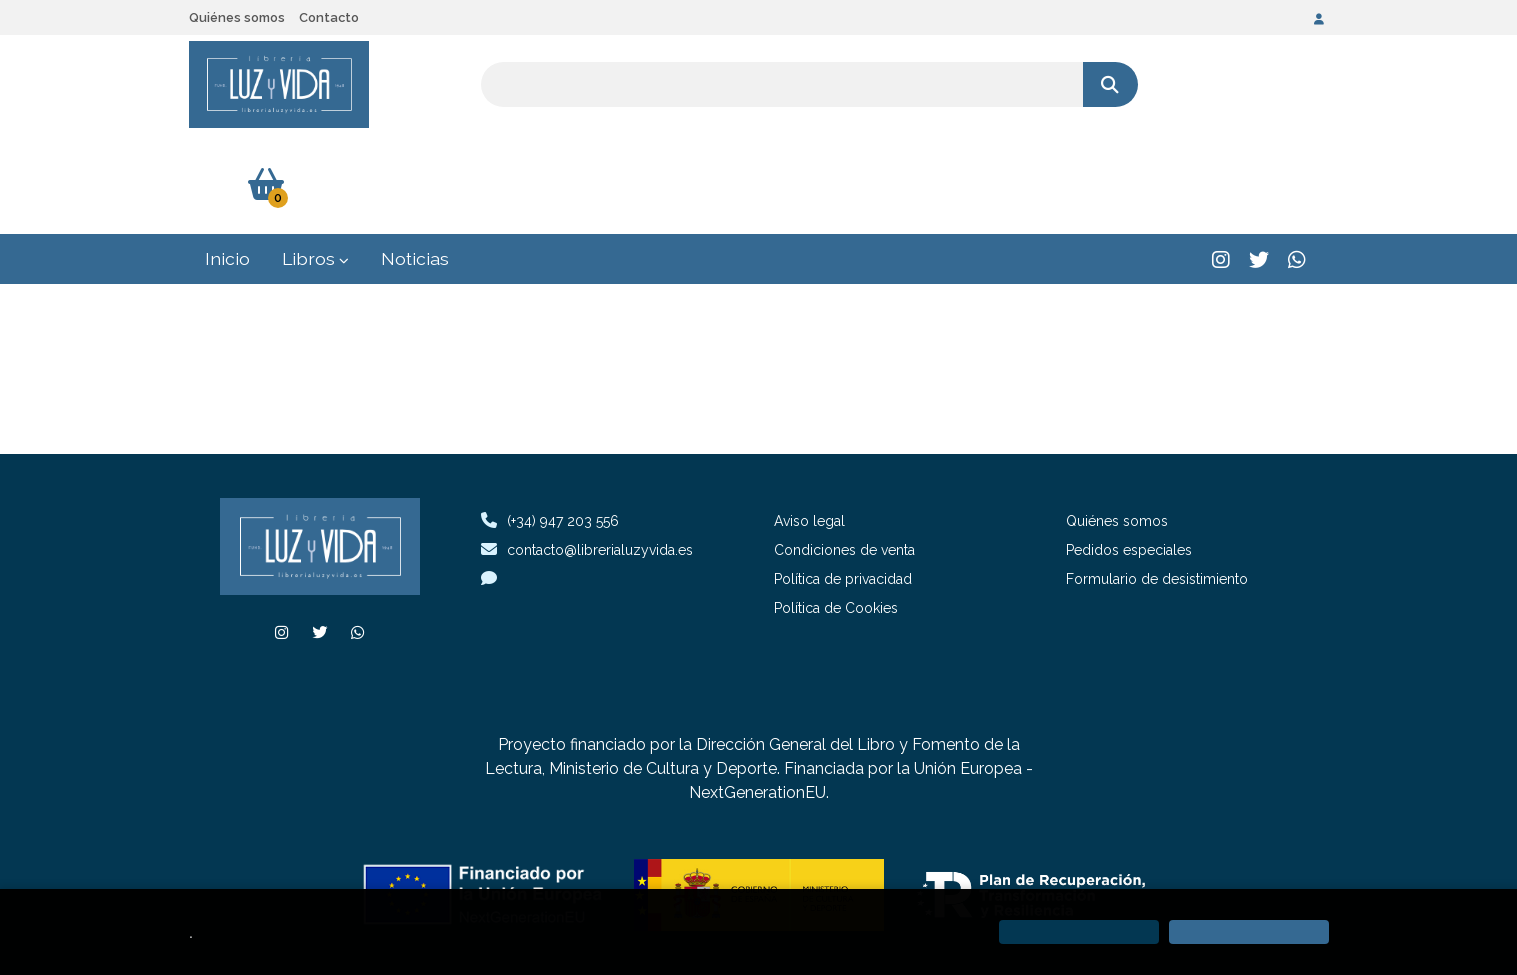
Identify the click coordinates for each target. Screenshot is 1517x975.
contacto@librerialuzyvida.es (587, 450)
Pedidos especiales (1129, 451)
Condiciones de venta (844, 451)
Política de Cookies (836, 509)
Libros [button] (315, 159)
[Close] (1249, 932)
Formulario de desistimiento (1157, 480)
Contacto (329, 17)
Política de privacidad (843, 480)
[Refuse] (1079, 932)
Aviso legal (809, 422)
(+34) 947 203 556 (563, 422)
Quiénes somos (237, 17)
